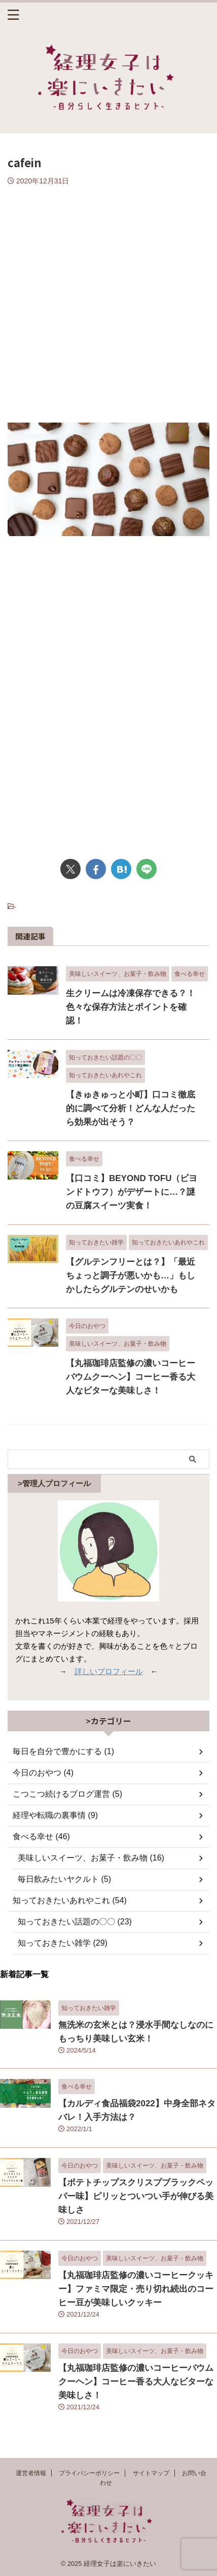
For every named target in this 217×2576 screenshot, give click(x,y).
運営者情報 (31, 2473)
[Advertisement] (108, 299)
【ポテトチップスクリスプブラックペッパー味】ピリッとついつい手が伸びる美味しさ (135, 2196)
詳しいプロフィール (109, 1671)
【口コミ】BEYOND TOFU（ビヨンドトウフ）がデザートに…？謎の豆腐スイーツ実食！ (131, 1191)
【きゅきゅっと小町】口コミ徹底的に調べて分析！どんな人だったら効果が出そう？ (130, 1108)
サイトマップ (151, 2473)
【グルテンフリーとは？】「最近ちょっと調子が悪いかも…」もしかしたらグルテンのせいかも (130, 1275)
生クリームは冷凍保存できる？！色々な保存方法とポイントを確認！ (130, 1007)
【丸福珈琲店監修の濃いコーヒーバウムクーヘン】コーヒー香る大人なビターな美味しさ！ (130, 1376)
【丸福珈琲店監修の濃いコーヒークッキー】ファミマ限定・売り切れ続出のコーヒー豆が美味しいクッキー (135, 2288)
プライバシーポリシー (89, 2473)
